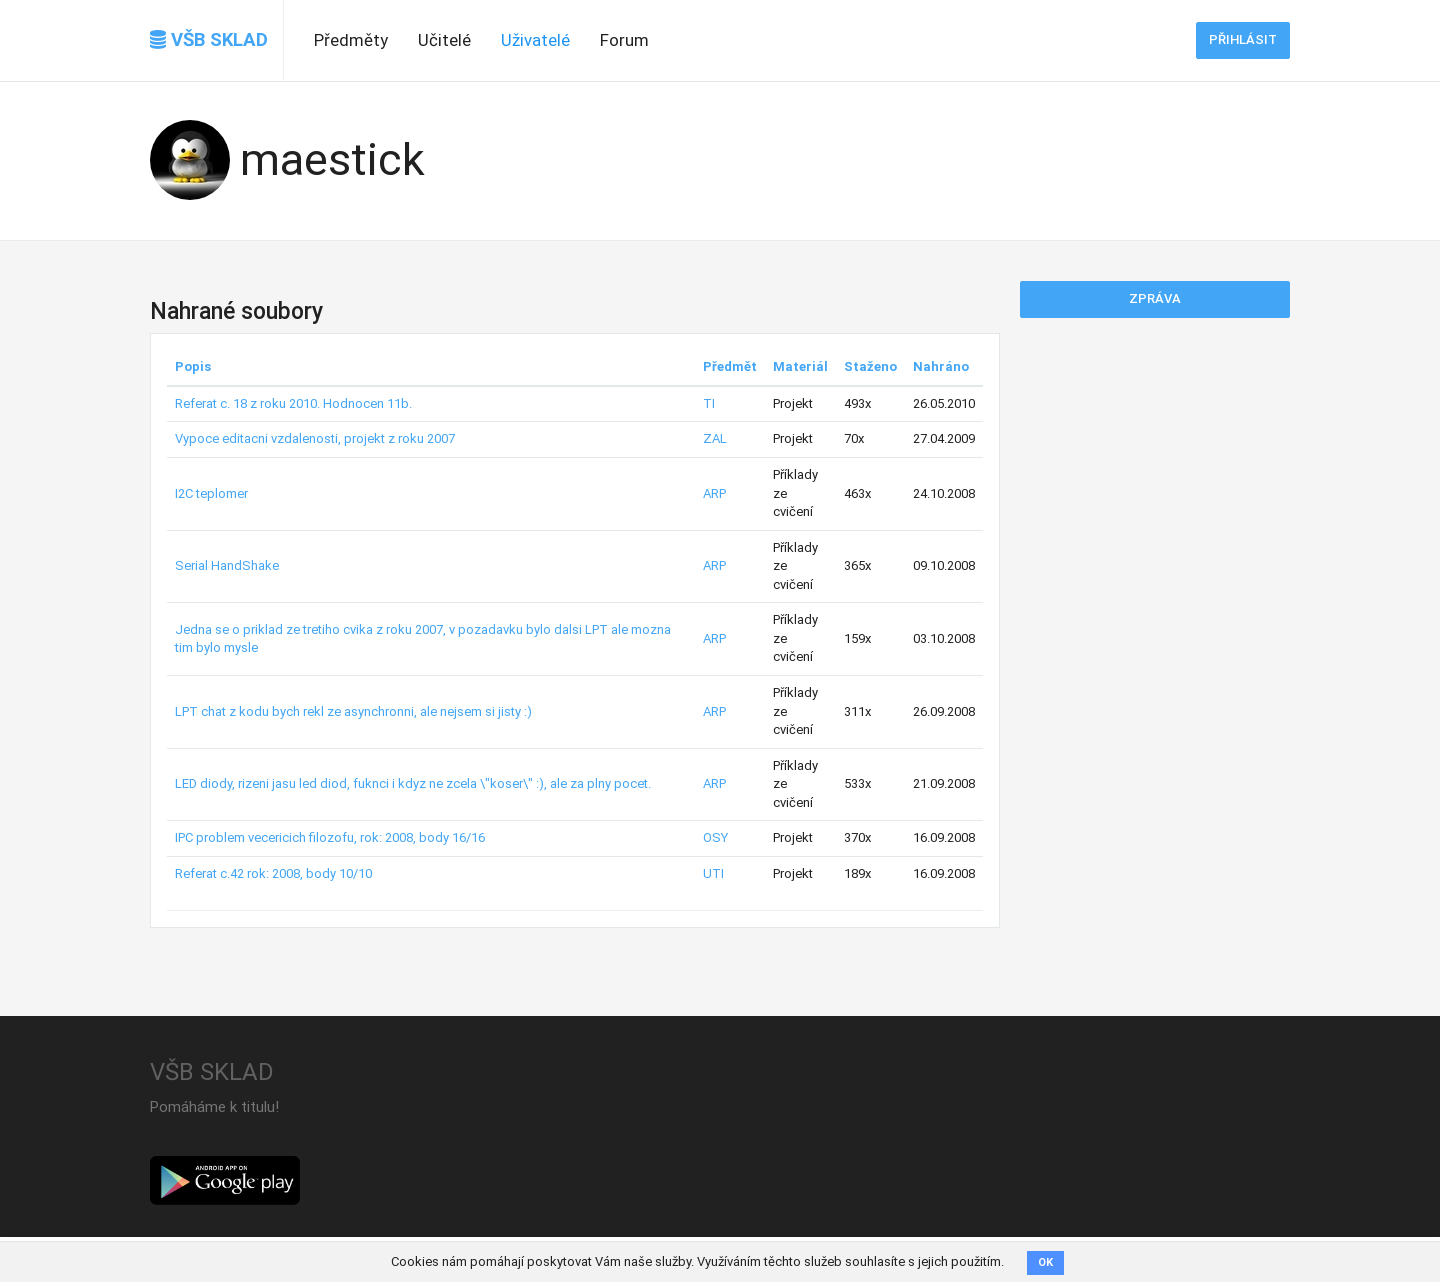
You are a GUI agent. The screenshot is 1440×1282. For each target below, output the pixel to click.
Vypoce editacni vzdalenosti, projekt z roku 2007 (315, 438)
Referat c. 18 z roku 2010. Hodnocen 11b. (293, 403)
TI (709, 403)
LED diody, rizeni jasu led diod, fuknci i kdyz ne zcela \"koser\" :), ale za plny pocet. (413, 783)
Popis (193, 366)
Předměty (351, 40)
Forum (624, 40)
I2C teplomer (211, 493)
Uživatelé (535, 40)
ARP (714, 493)
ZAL (715, 438)
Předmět (730, 366)
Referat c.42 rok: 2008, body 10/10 (273, 873)
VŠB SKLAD (209, 40)
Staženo (870, 366)
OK (1045, 1262)
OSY (715, 837)
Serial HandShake (227, 565)
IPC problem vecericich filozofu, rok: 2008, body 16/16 (330, 837)
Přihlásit (1243, 39)
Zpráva (1155, 298)
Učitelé (444, 40)
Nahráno (941, 366)
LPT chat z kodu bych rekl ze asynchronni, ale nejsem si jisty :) (353, 711)
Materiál (800, 366)
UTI (713, 873)
